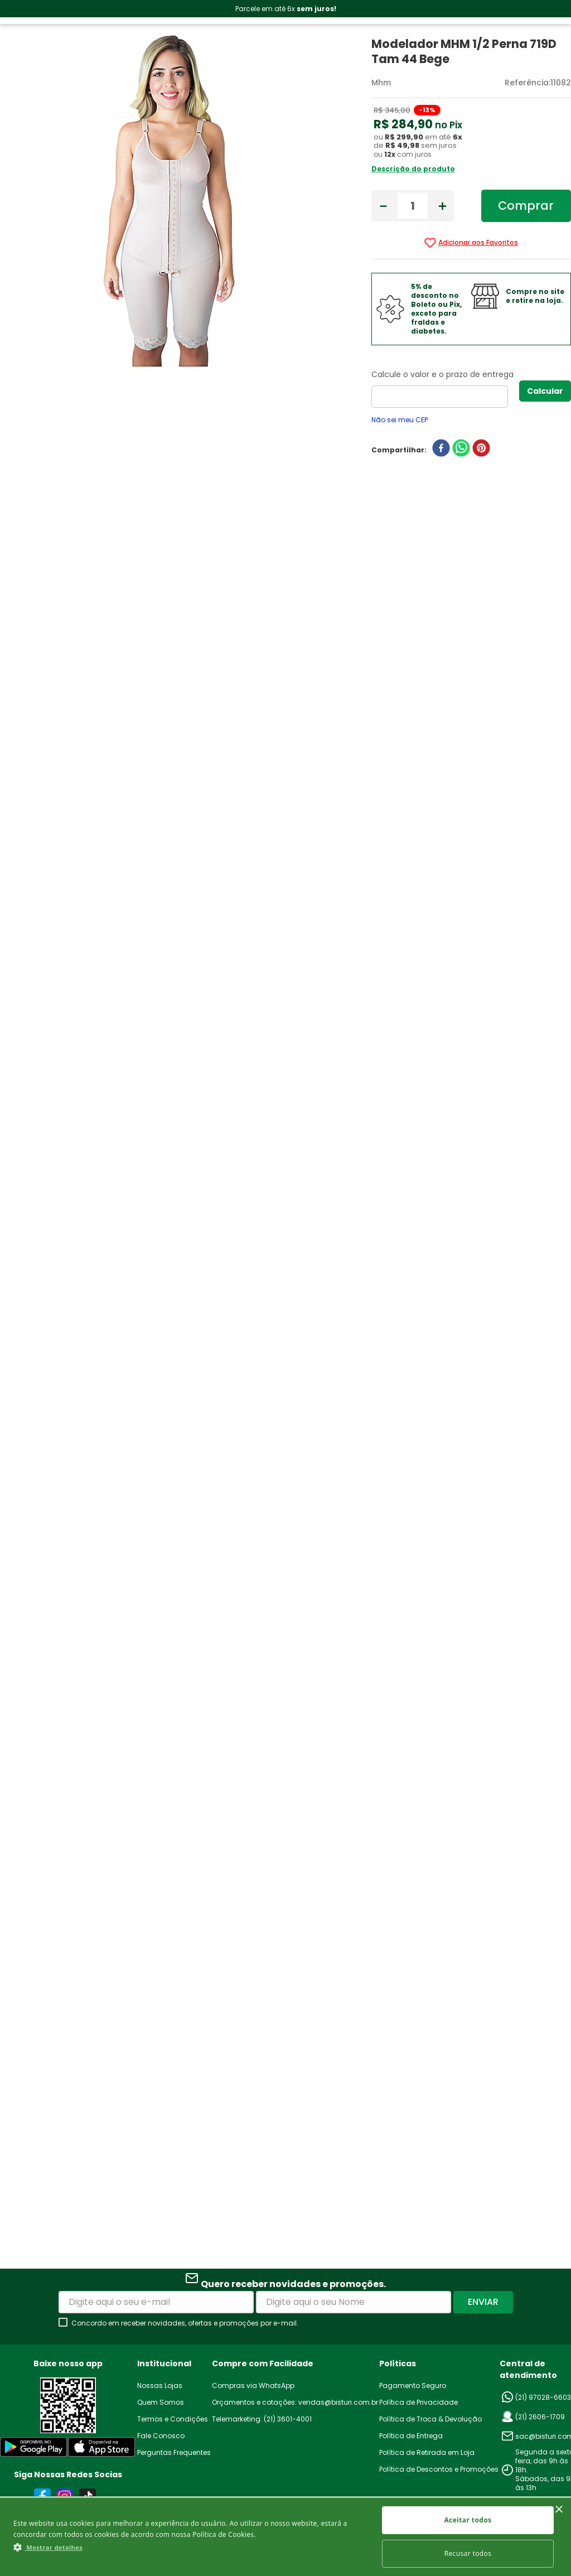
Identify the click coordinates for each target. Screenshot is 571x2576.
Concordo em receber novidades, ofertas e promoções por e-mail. (184, 2323)
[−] (383, 205)
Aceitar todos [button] (467, 2520)
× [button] (558, 2510)
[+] (442, 205)
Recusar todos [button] (468, 2553)
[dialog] (285, 2536)
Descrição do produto (413, 168)
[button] (190, 2547)
